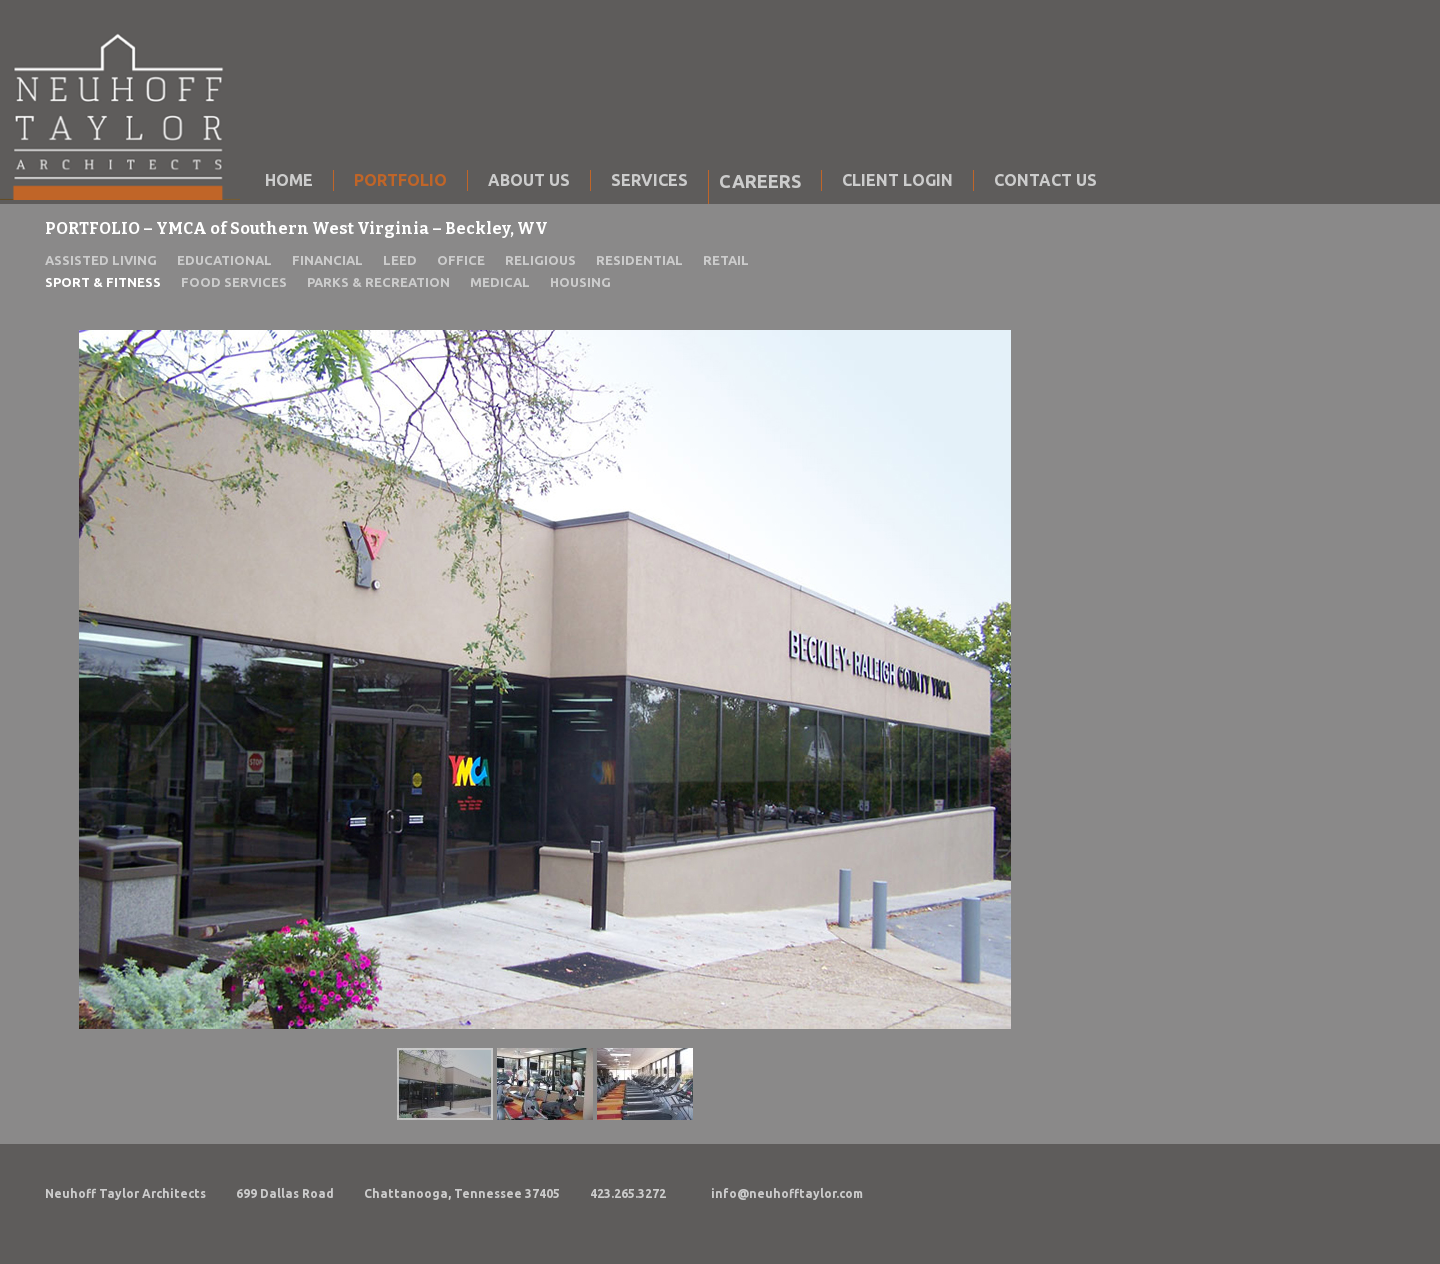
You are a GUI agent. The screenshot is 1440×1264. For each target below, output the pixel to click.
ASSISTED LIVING (101, 260)
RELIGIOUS (540, 260)
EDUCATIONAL (224, 260)
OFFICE (461, 260)
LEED (400, 260)
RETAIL (726, 260)
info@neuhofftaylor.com (787, 1193)
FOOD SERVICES (234, 282)
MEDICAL (500, 282)
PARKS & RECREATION (378, 282)
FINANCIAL (327, 260)
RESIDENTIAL (639, 260)
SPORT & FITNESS (103, 282)
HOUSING (580, 282)
